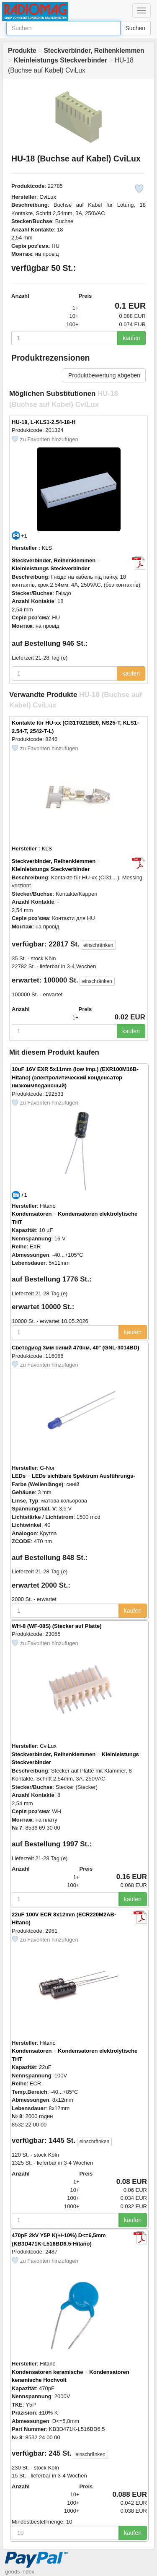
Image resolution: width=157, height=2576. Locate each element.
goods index (19, 2571)
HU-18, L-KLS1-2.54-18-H (43, 422)
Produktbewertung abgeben (104, 375)
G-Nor (47, 1468)
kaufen (131, 338)
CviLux (47, 197)
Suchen (135, 28)
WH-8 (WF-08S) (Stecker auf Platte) (57, 1626)
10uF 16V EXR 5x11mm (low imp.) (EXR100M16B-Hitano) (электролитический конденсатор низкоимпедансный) (75, 1077)
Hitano (48, 1206)
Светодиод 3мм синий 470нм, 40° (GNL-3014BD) (75, 1347)
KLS (47, 548)
